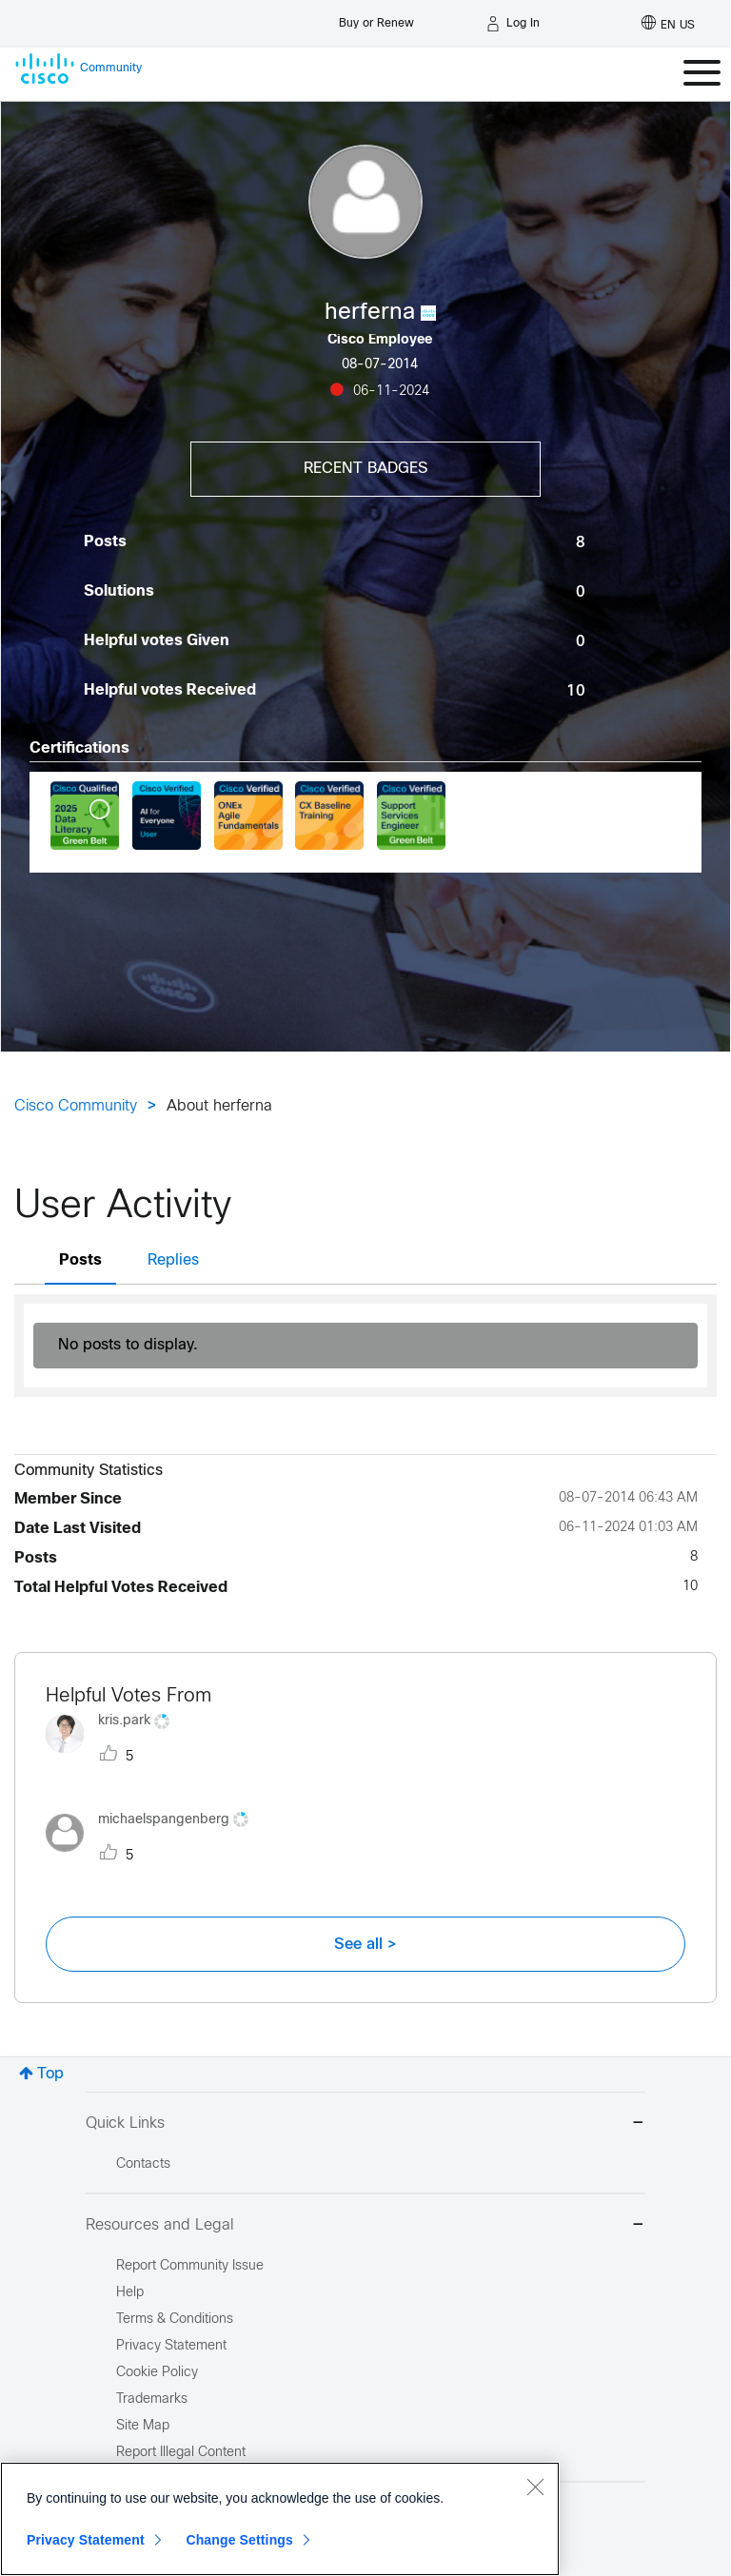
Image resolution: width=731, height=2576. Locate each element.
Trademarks (152, 2399)
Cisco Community (75, 1106)
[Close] (534, 2486)
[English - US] (668, 24)
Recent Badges (365, 469)
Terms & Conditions (174, 2319)
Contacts (143, 2164)
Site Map (142, 2426)
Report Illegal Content (181, 2453)
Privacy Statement (86, 2539)
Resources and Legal (365, 2226)
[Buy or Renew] (376, 18)
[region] (280, 2519)
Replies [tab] (173, 1260)
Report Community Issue (190, 2266)
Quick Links (365, 2124)
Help (130, 2293)
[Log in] (513, 24)
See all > (365, 1944)
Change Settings (239, 2539)
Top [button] (50, 2074)
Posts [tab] (80, 1260)
